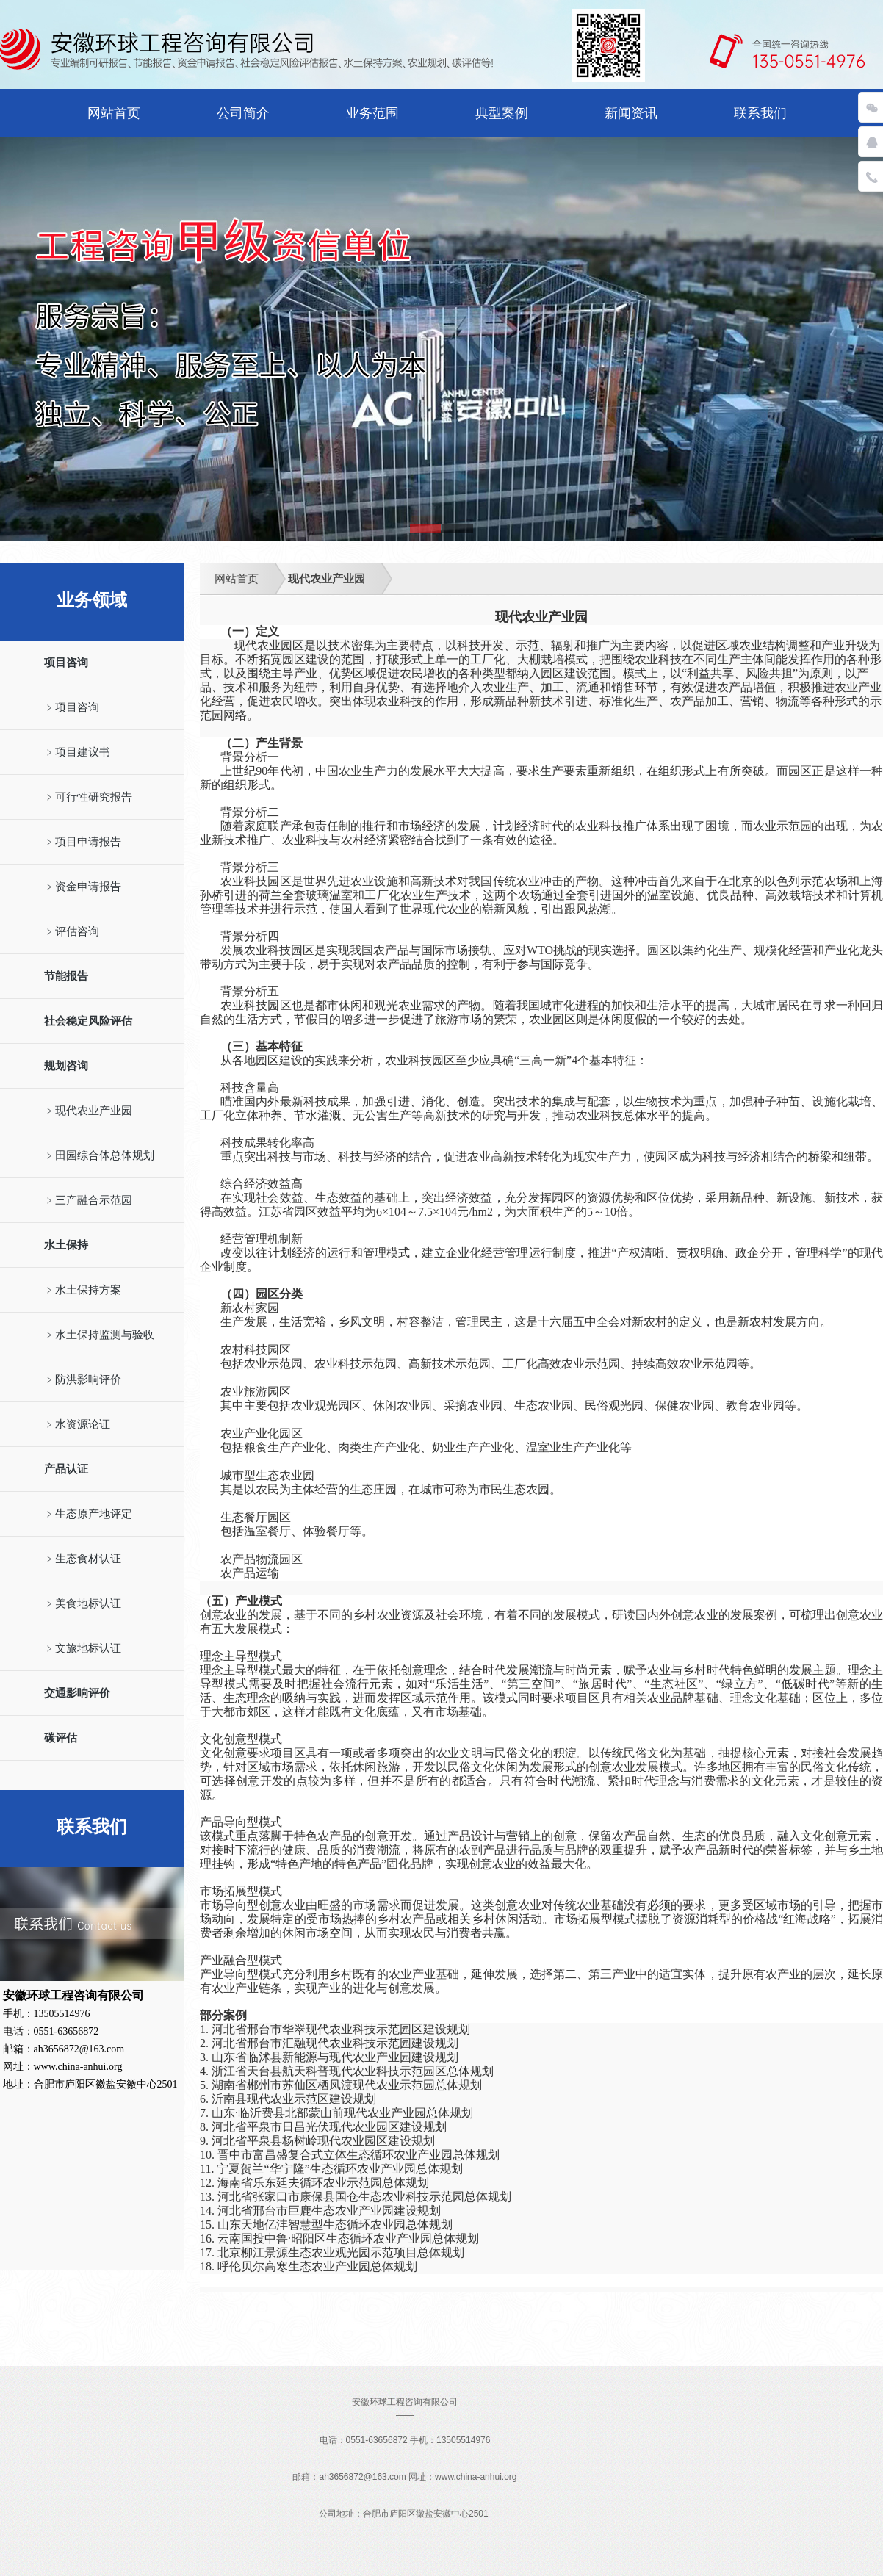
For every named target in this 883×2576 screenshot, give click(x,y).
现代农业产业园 (326, 579)
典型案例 (501, 113)
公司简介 (243, 113)
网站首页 (113, 113)
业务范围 (372, 113)
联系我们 (760, 113)
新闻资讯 (631, 113)
